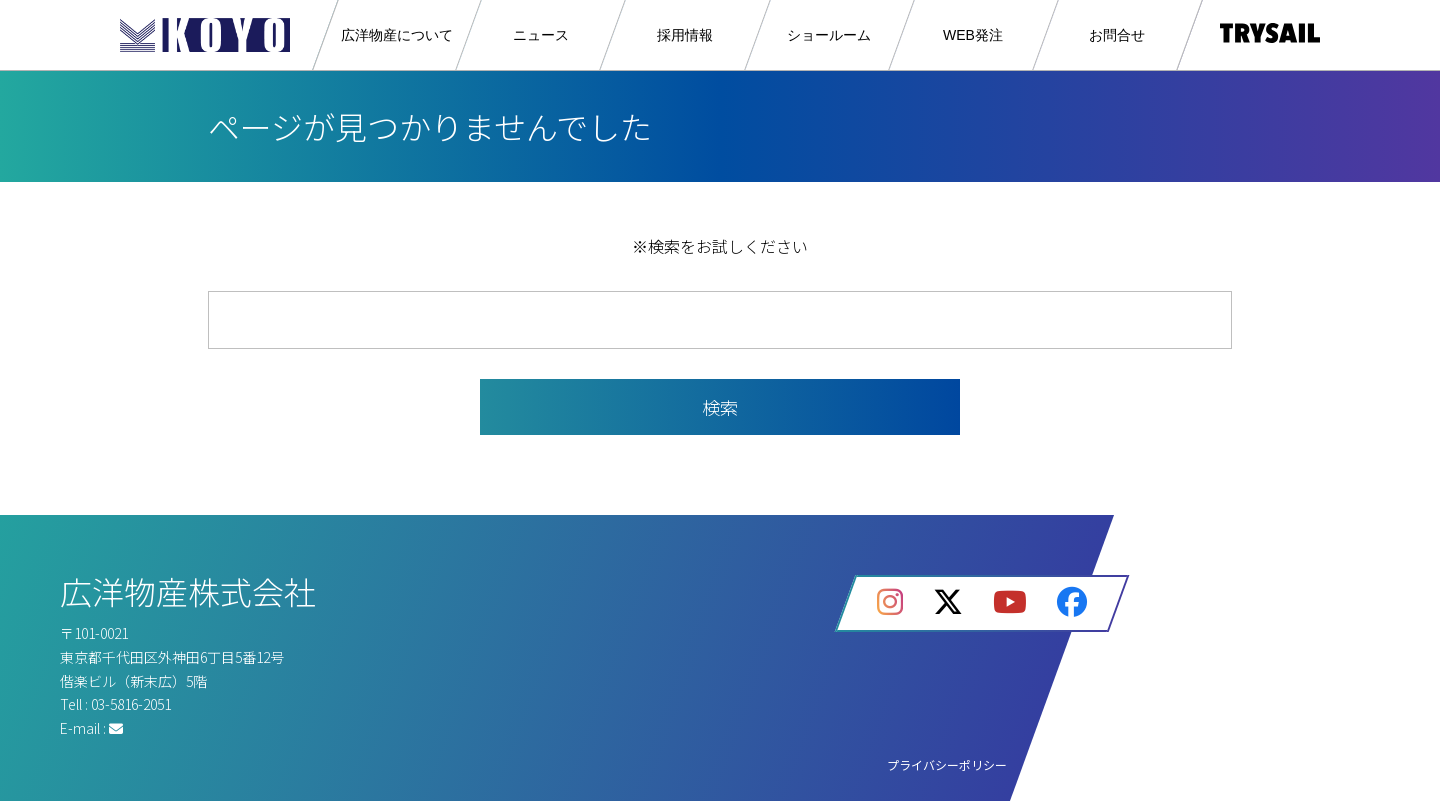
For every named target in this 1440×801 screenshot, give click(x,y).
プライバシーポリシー (947, 764)
